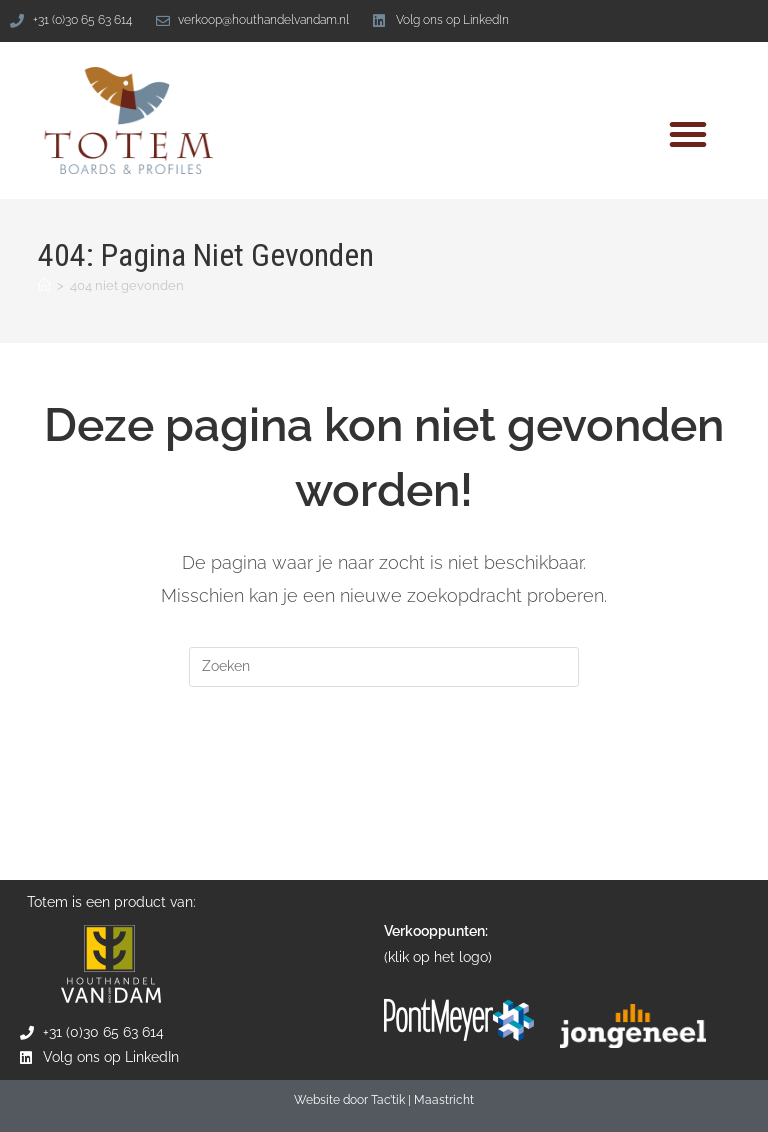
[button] (688, 134)
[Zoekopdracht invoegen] (384, 667)
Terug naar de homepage (384, 768)
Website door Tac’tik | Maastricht (384, 1101)
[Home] (44, 285)
